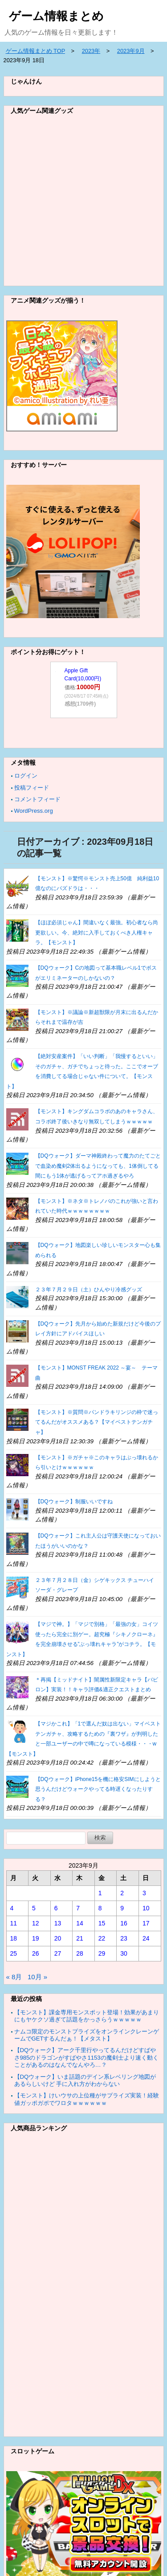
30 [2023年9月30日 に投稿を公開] (123, 1953)
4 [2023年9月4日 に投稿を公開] (12, 1908)
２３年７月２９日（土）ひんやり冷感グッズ (88, 1289)
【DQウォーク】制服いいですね (74, 1501)
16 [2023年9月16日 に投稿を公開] (123, 1923)
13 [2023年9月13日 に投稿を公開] (57, 1923)
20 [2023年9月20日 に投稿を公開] (57, 1938)
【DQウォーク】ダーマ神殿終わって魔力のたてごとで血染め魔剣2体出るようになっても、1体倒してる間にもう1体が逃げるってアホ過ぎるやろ (98, 1166)
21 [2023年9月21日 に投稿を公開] (79, 1938)
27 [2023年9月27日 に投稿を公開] (57, 1953)
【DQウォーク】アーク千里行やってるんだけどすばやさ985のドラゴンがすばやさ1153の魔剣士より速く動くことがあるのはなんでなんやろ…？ (86, 2057)
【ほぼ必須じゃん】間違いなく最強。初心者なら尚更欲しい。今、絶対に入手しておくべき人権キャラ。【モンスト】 (96, 932)
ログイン (25, 775)
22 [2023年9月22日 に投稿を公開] (102, 1938)
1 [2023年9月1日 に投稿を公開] (100, 1893)
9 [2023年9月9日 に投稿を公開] (122, 1908)
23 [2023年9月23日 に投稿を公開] (123, 1938)
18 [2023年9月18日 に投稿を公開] (13, 1938)
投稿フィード (31, 787)
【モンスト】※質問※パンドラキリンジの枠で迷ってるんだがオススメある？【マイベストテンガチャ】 (96, 1422)
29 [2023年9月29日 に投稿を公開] (102, 1953)
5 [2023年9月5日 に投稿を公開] (34, 1908)
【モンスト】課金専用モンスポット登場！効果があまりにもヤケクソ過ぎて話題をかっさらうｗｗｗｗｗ (86, 2016)
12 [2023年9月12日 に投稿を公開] (35, 1923)
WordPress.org (33, 810)
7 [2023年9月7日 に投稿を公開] (78, 1908)
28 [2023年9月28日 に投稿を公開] (79, 1953)
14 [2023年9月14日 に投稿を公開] (79, 1923)
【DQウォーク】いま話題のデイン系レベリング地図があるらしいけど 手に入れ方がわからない (85, 2080)
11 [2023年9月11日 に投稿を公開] (13, 1923)
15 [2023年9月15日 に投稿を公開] (102, 1923)
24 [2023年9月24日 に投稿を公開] (146, 1938)
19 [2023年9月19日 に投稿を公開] (35, 1938)
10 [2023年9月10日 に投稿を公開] (146, 1908)
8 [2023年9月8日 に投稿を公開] (100, 1908)
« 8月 (14, 1977)
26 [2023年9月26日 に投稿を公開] (35, 1953)
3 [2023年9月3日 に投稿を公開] (144, 1893)
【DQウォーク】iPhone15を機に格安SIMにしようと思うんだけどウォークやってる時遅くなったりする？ (98, 1789)
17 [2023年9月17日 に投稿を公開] (146, 1923)
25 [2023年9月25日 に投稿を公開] (13, 1953)
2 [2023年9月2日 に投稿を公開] (122, 1893)
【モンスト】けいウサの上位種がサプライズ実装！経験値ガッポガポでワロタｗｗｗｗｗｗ (86, 2099)
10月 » (37, 1977)
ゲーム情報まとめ (56, 16)
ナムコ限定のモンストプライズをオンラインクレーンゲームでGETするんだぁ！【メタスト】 (86, 2035)
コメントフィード (37, 799)
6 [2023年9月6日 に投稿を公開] (56, 1908)
